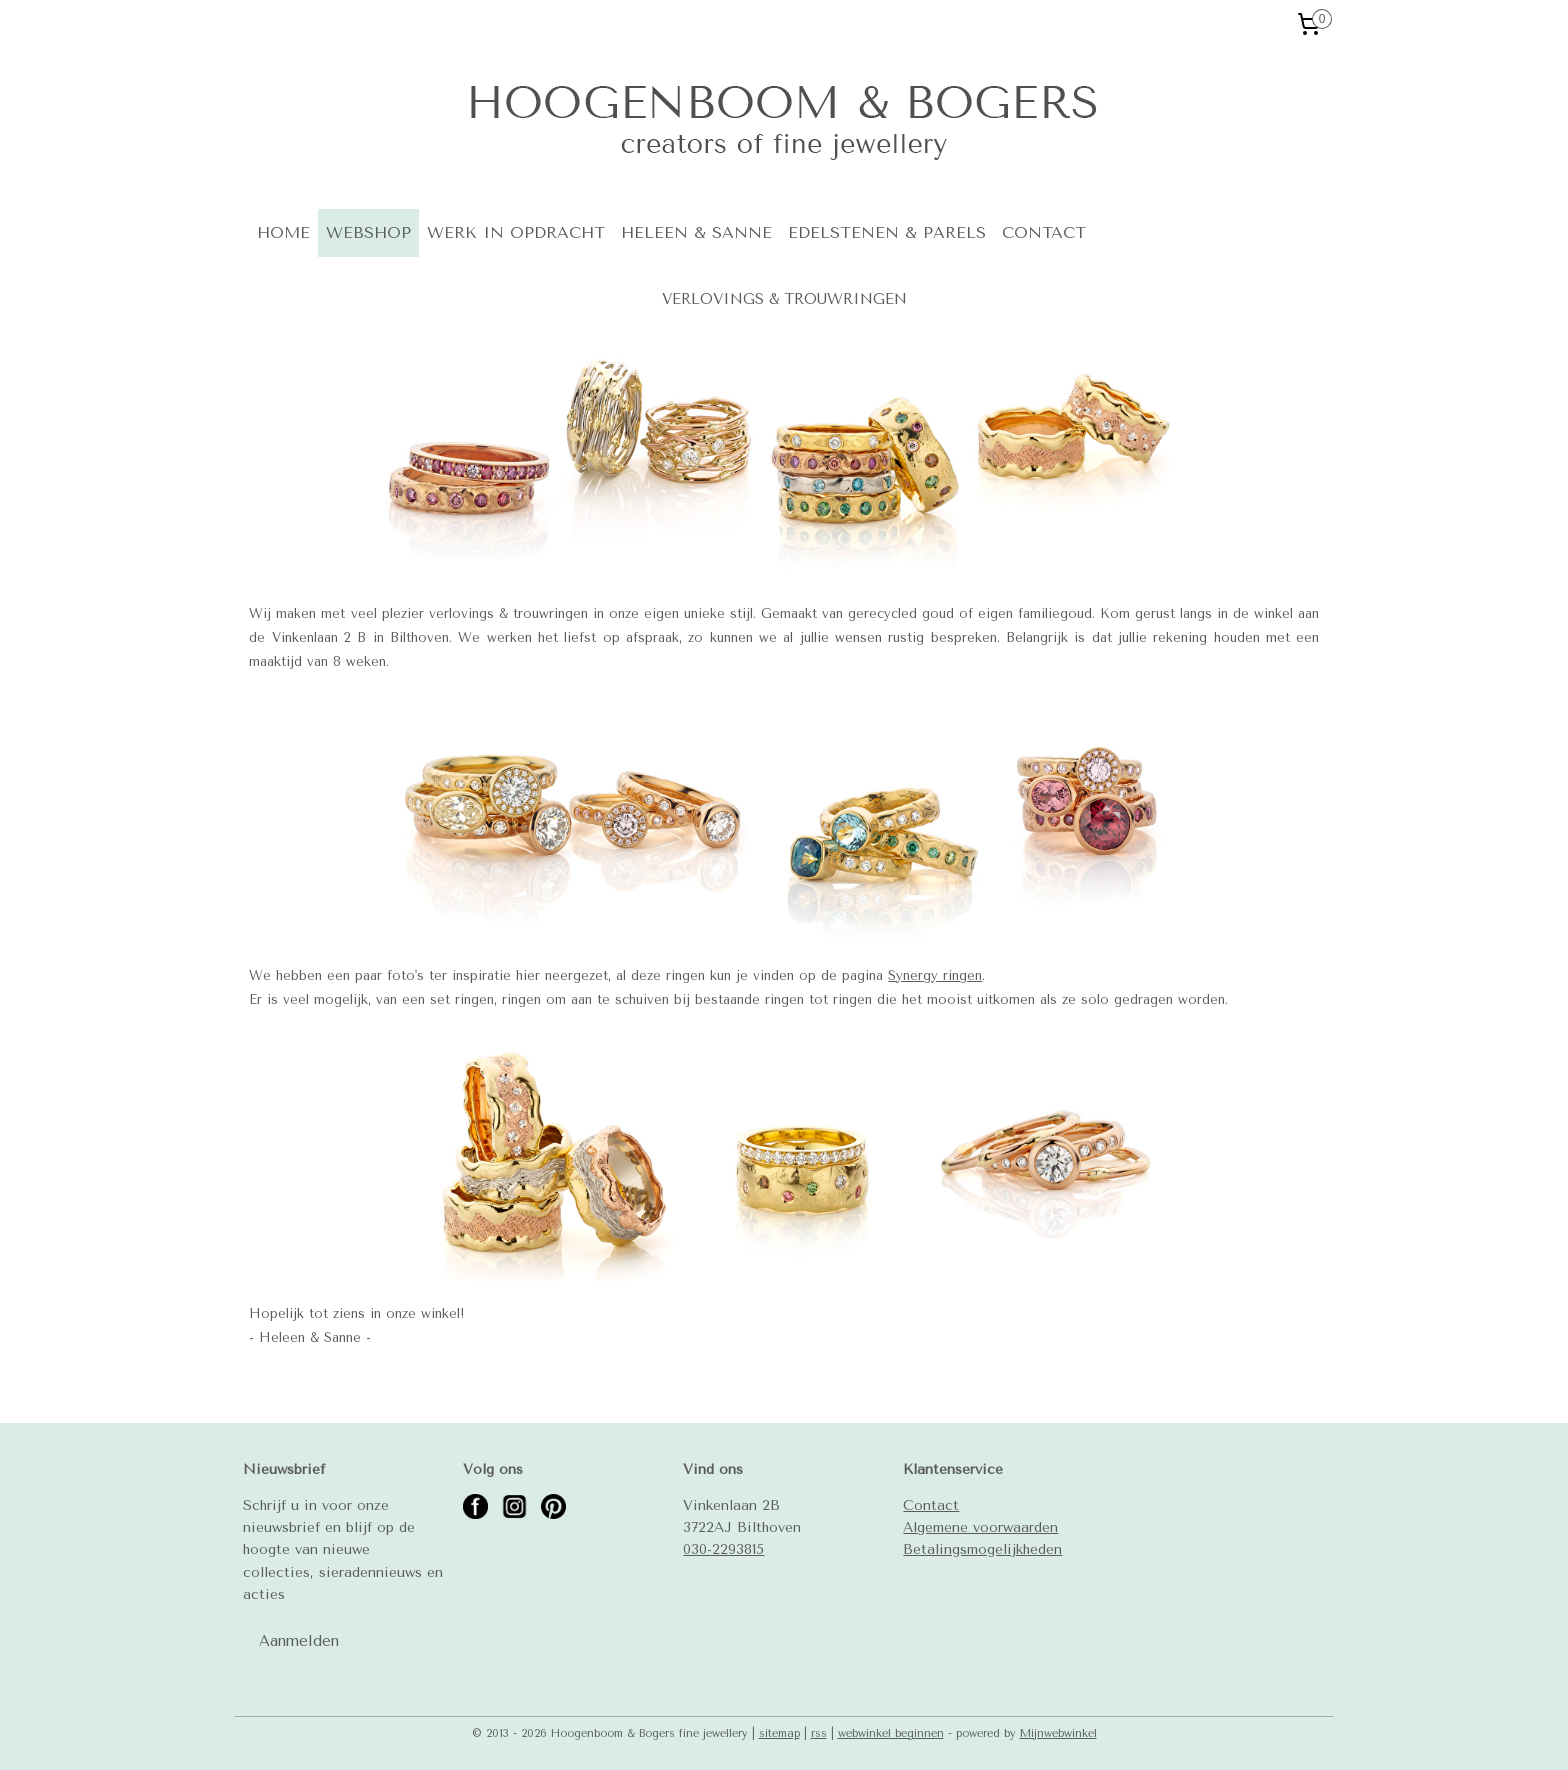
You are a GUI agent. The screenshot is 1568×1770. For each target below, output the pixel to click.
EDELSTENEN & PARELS (887, 232)
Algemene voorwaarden (980, 1527)
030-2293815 (723, 1549)
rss (819, 1733)
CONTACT (1044, 232)
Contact (931, 1505)
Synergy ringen (935, 975)
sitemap (779, 1733)
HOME (283, 232)
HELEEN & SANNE (696, 232)
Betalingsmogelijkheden (982, 1549)
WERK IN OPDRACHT (516, 232)
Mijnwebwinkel (1058, 1733)
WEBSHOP (368, 232)
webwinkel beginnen (891, 1733)
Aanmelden (299, 1641)
